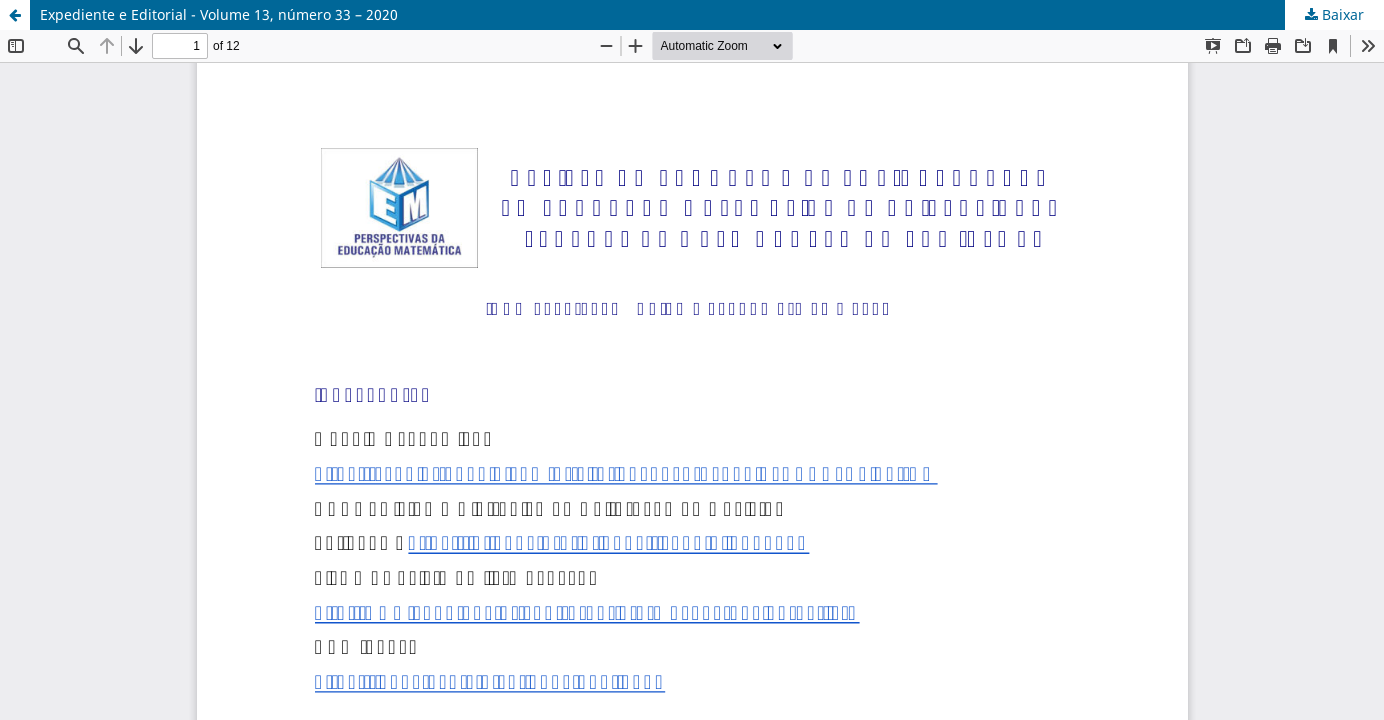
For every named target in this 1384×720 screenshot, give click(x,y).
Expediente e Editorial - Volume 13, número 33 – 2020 (219, 14)
